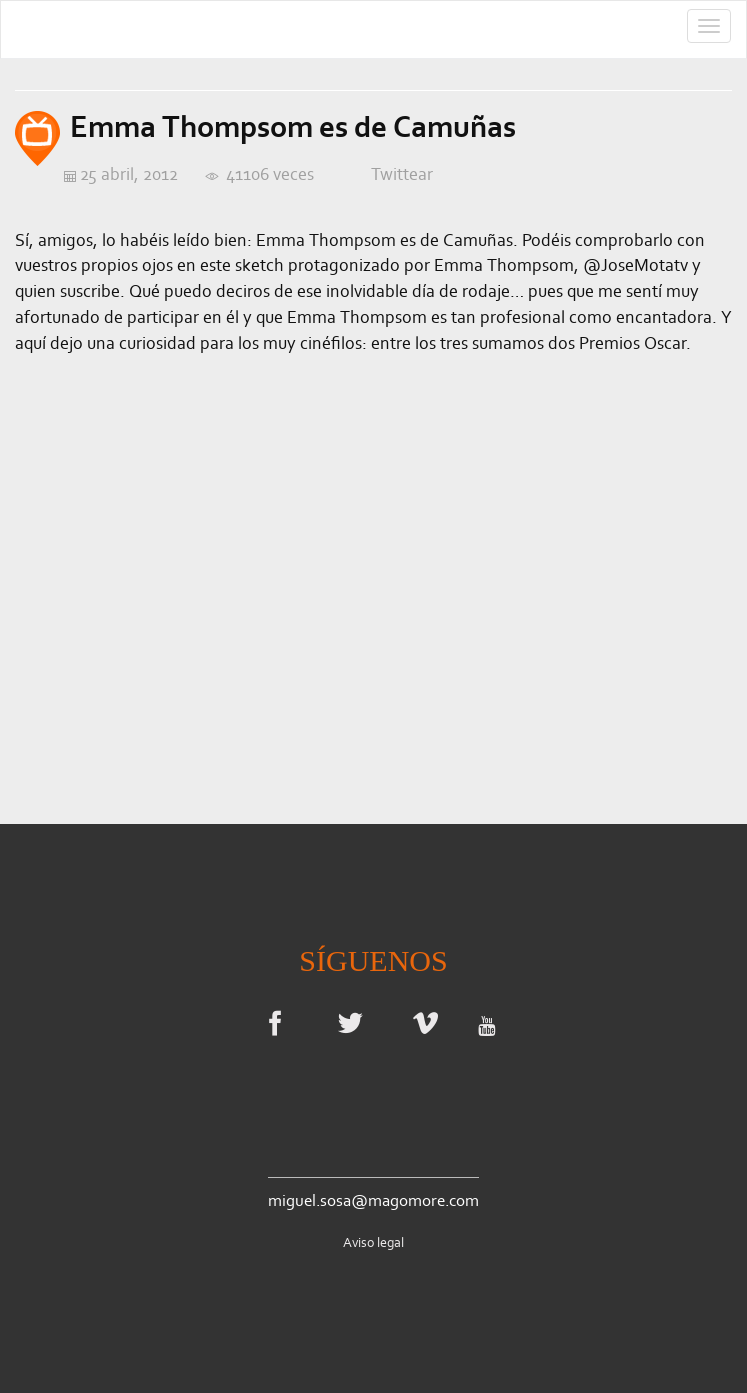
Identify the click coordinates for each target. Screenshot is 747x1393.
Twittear (402, 174)
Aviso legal (373, 1242)
